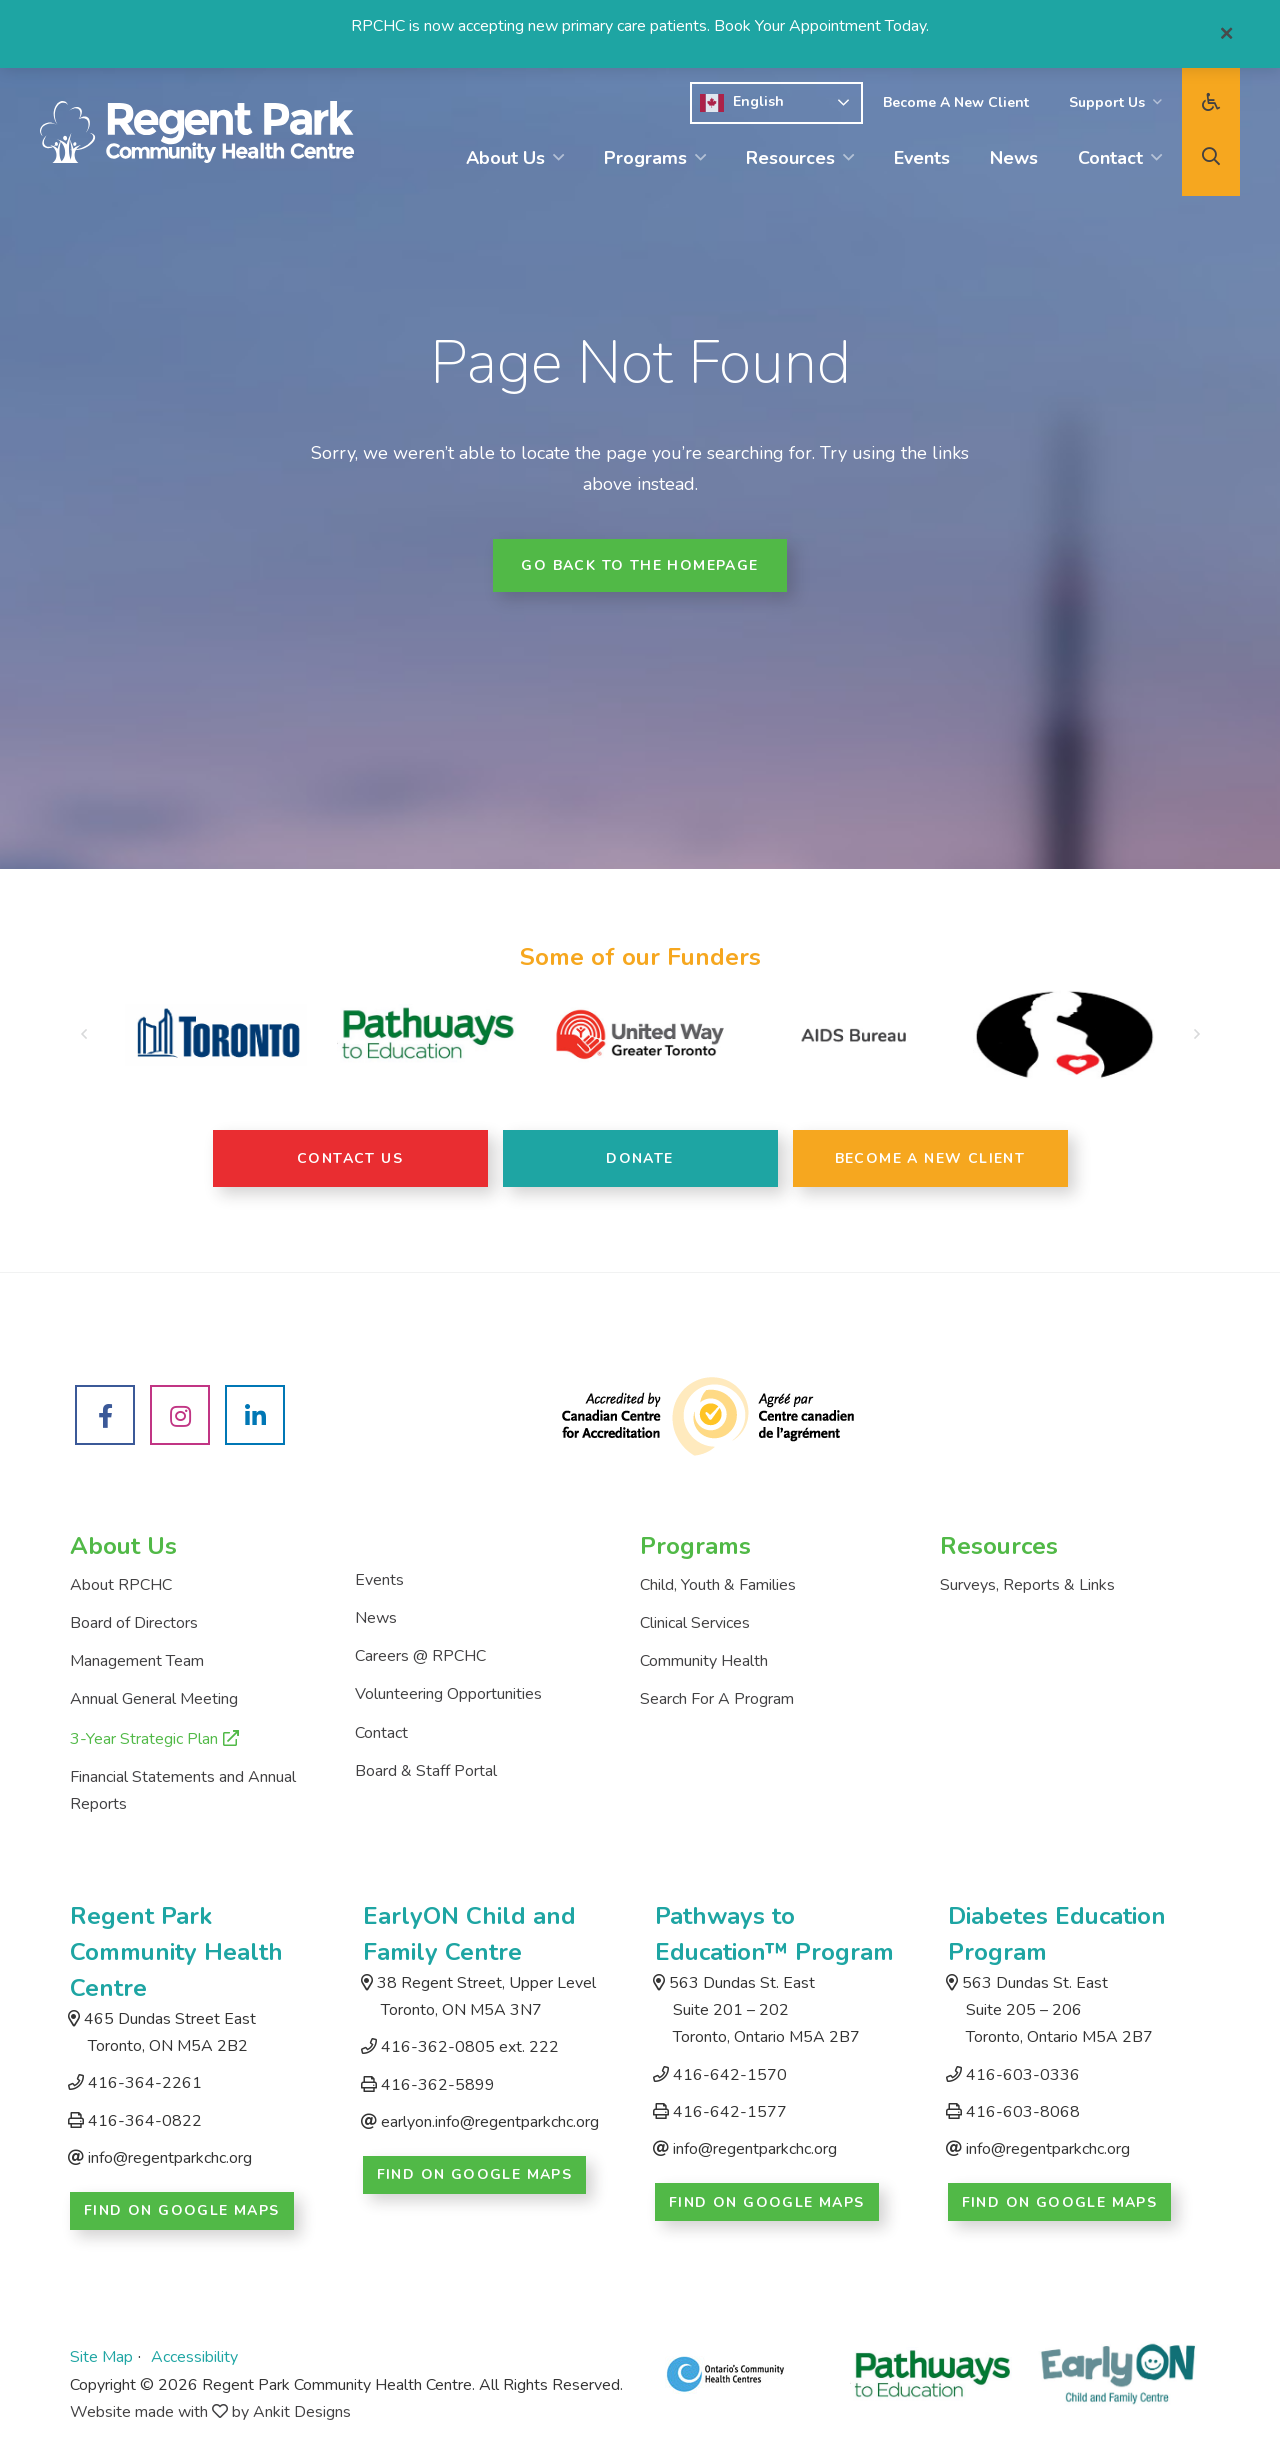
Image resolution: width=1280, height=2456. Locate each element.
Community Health (704, 1661)
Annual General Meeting (154, 1699)
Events (922, 158)
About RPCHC (121, 1585)
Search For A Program (717, 1699)
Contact (1110, 158)
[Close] (1226, 34)
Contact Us (350, 1158)
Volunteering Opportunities (448, 1694)
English (742, 103)
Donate (639, 1158)
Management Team (137, 1661)
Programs (645, 158)
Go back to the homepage (639, 565)
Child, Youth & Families (718, 1585)
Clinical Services (695, 1623)
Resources (790, 158)
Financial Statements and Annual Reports (183, 1790)
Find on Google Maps (182, 2210)
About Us (505, 158)
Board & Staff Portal (426, 1771)
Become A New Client (956, 102)
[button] (83, 1035)
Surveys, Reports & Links (1027, 1585)
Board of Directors (134, 1623)
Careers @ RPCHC (420, 1656)
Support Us (1107, 102)
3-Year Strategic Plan (144, 1739)
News (1014, 158)
